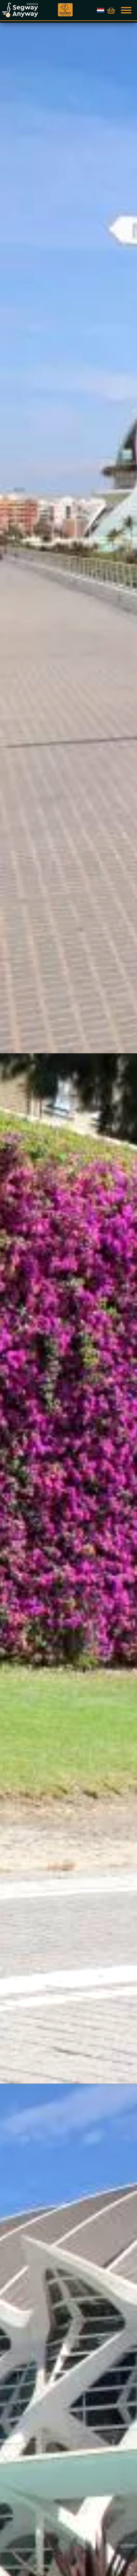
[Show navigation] (127, 9)
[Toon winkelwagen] (111, 10)
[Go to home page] (29, 10)
